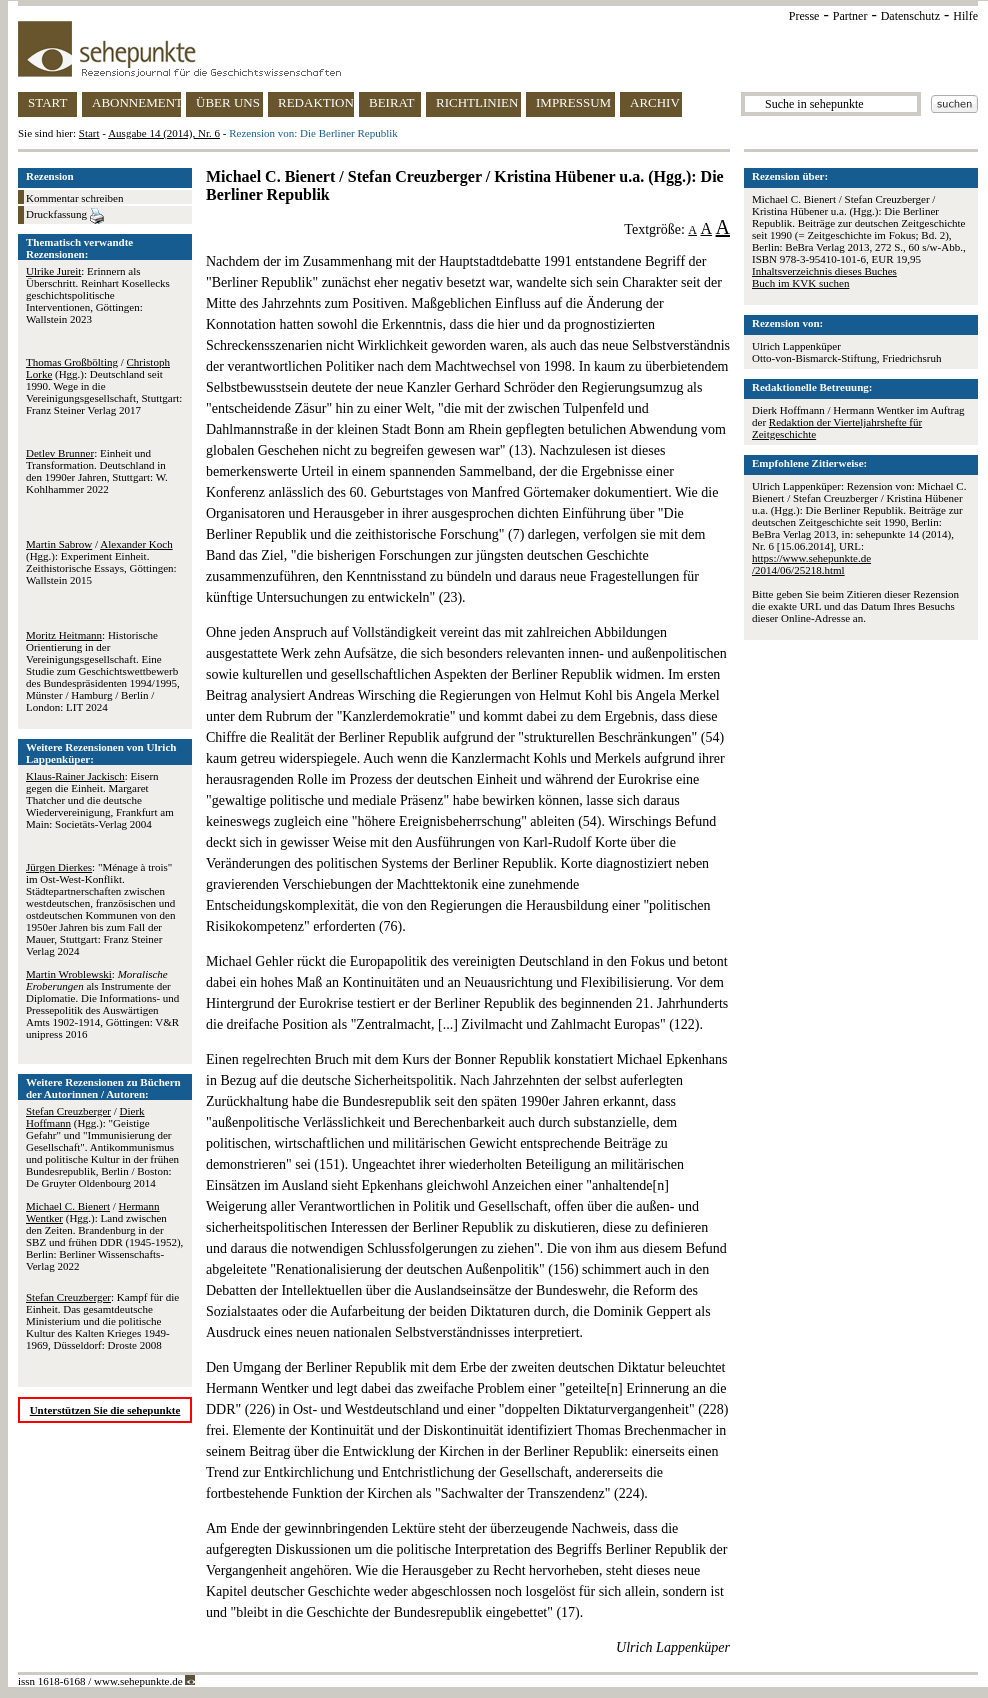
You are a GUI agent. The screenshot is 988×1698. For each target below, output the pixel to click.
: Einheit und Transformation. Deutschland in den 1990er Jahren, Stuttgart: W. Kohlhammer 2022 (97, 471)
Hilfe (965, 16)
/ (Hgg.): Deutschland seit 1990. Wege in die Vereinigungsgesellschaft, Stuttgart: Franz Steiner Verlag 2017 (104, 386)
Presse (804, 16)
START (47, 102)
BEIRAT (392, 102)
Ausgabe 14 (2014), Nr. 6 (164, 133)
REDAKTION (316, 102)
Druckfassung (65, 216)
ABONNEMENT (136, 102)
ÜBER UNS (228, 102)
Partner (850, 16)
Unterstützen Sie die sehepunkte (105, 1410)
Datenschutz (910, 16)
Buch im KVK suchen (800, 283)
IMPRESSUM (573, 102)
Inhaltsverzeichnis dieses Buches (824, 271)
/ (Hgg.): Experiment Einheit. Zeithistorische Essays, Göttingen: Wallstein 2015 (101, 562)
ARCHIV (655, 102)
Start (89, 133)
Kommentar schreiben (74, 198)
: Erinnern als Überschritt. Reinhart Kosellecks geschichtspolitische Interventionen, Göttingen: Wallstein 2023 (98, 295)
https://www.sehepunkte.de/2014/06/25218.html (811, 564)
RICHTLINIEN (477, 102)
